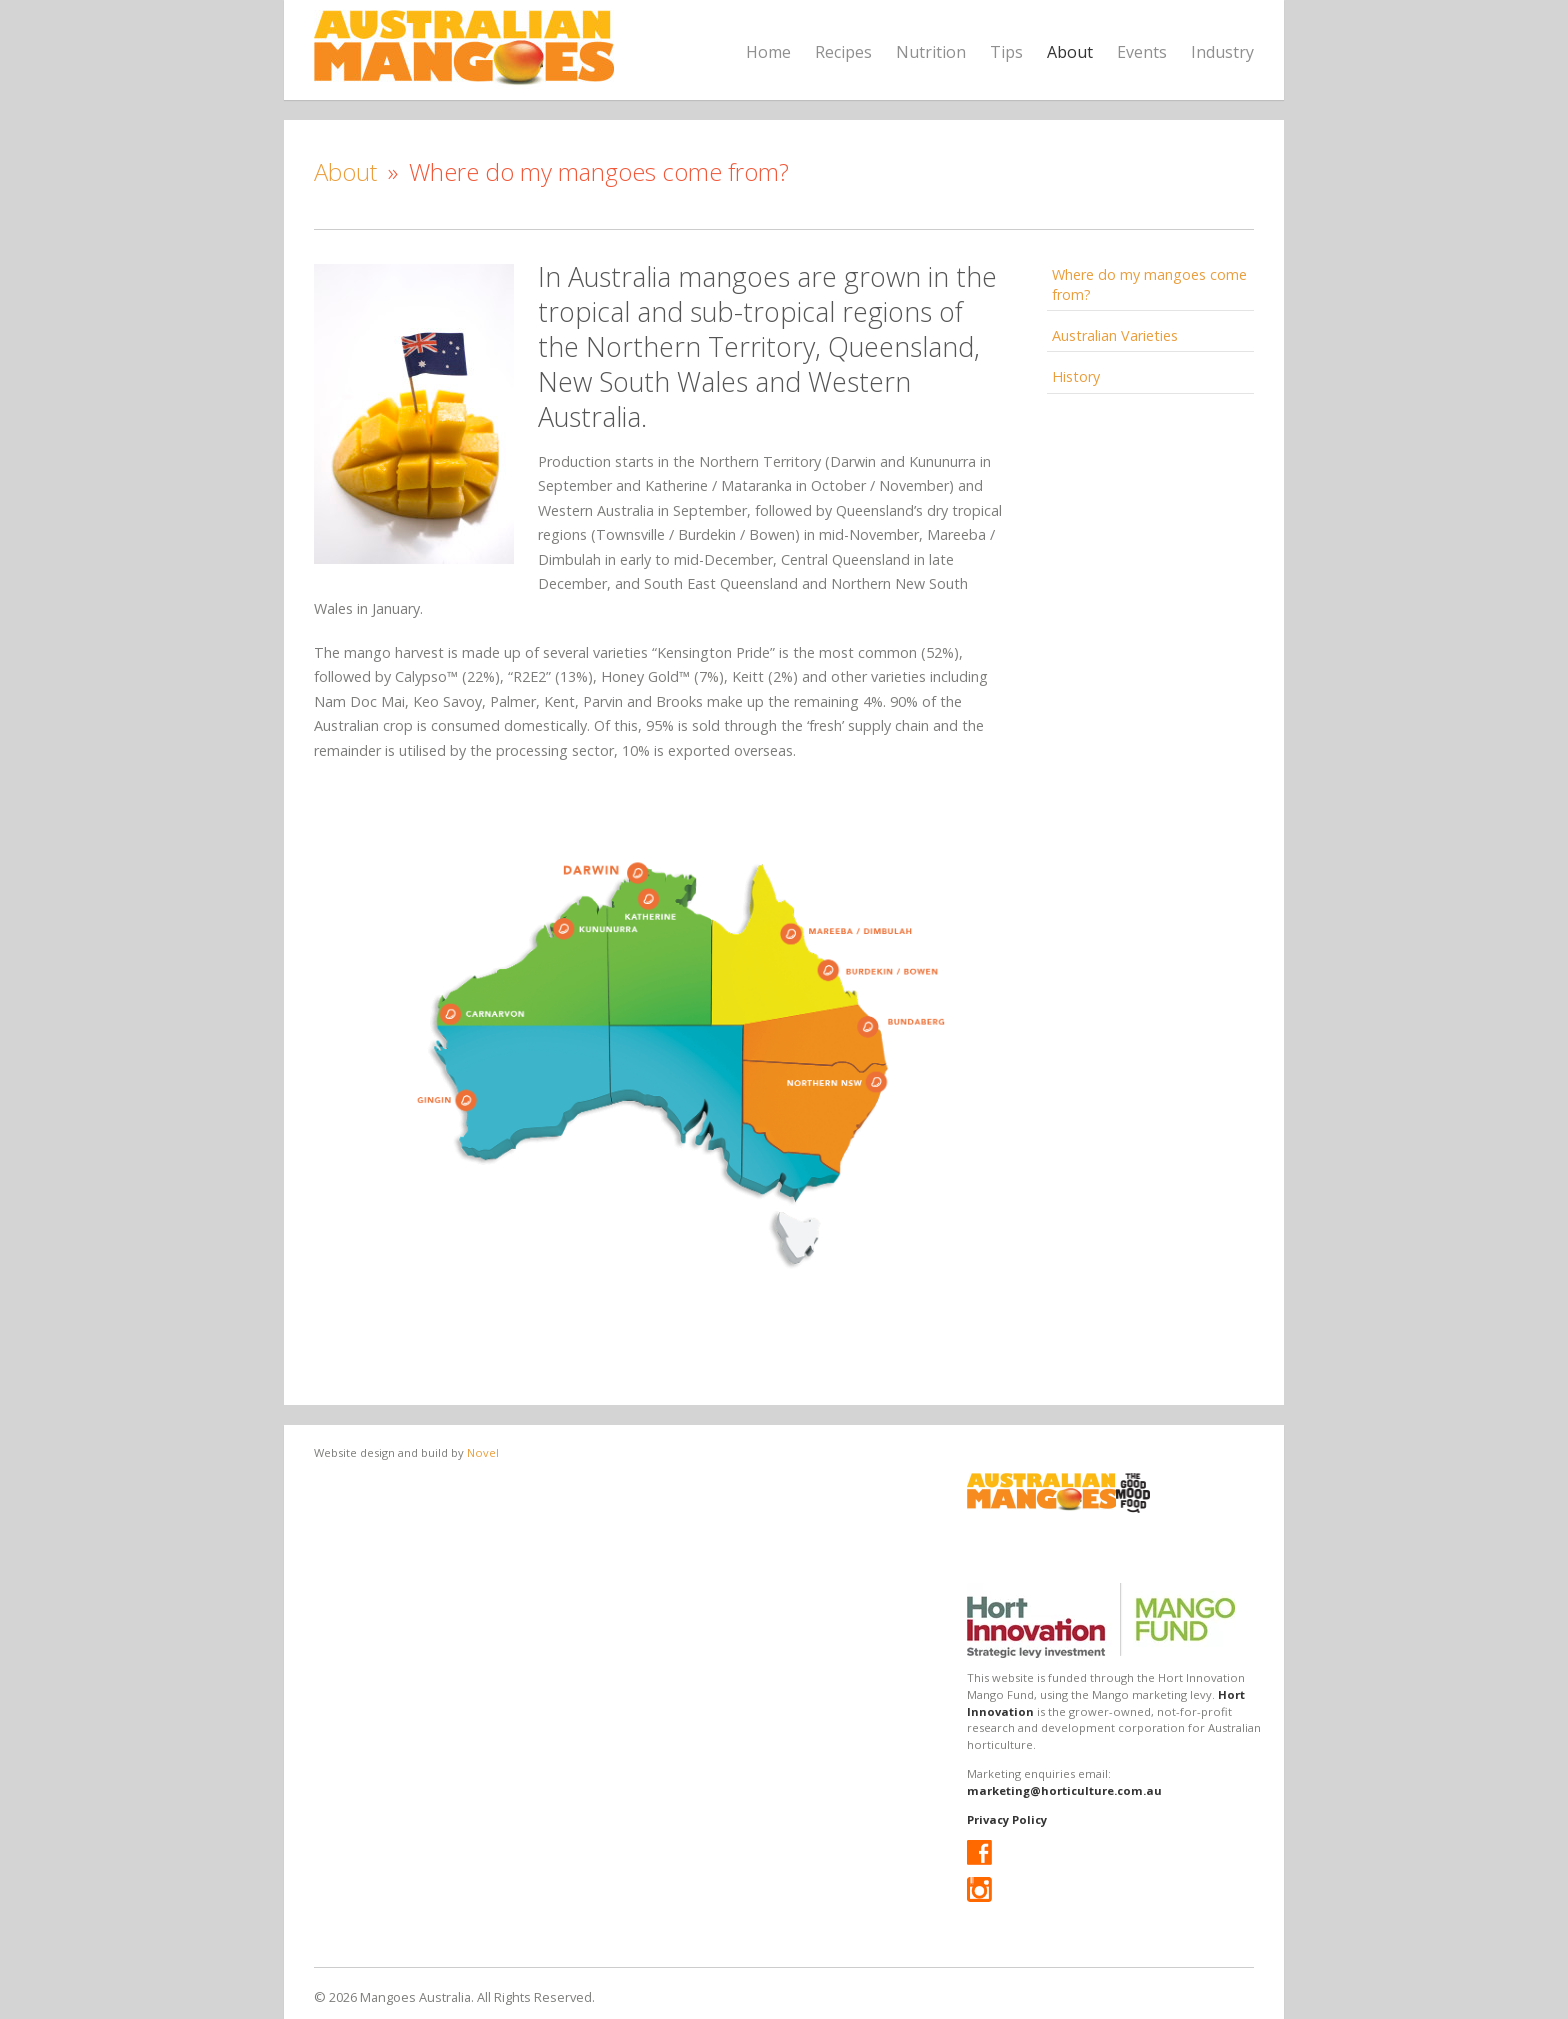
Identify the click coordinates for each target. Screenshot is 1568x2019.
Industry (1222, 52)
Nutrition (931, 52)
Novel (483, 1452)
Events (1142, 52)
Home (768, 52)
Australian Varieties (1115, 335)
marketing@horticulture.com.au (1064, 1790)
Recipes (843, 52)
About (1070, 52)
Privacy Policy (1007, 1819)
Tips (1006, 52)
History (1076, 376)
